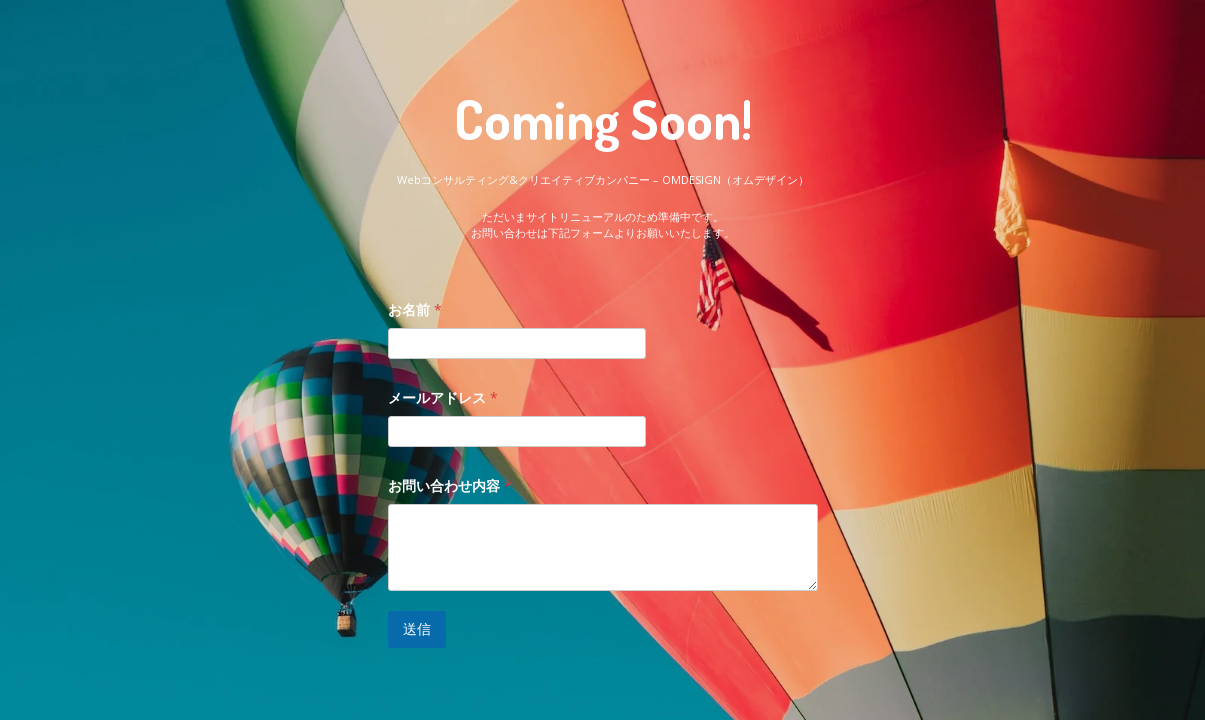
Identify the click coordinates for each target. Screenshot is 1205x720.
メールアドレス (443, 397)
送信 (417, 628)
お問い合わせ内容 (450, 485)
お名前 (415, 309)
